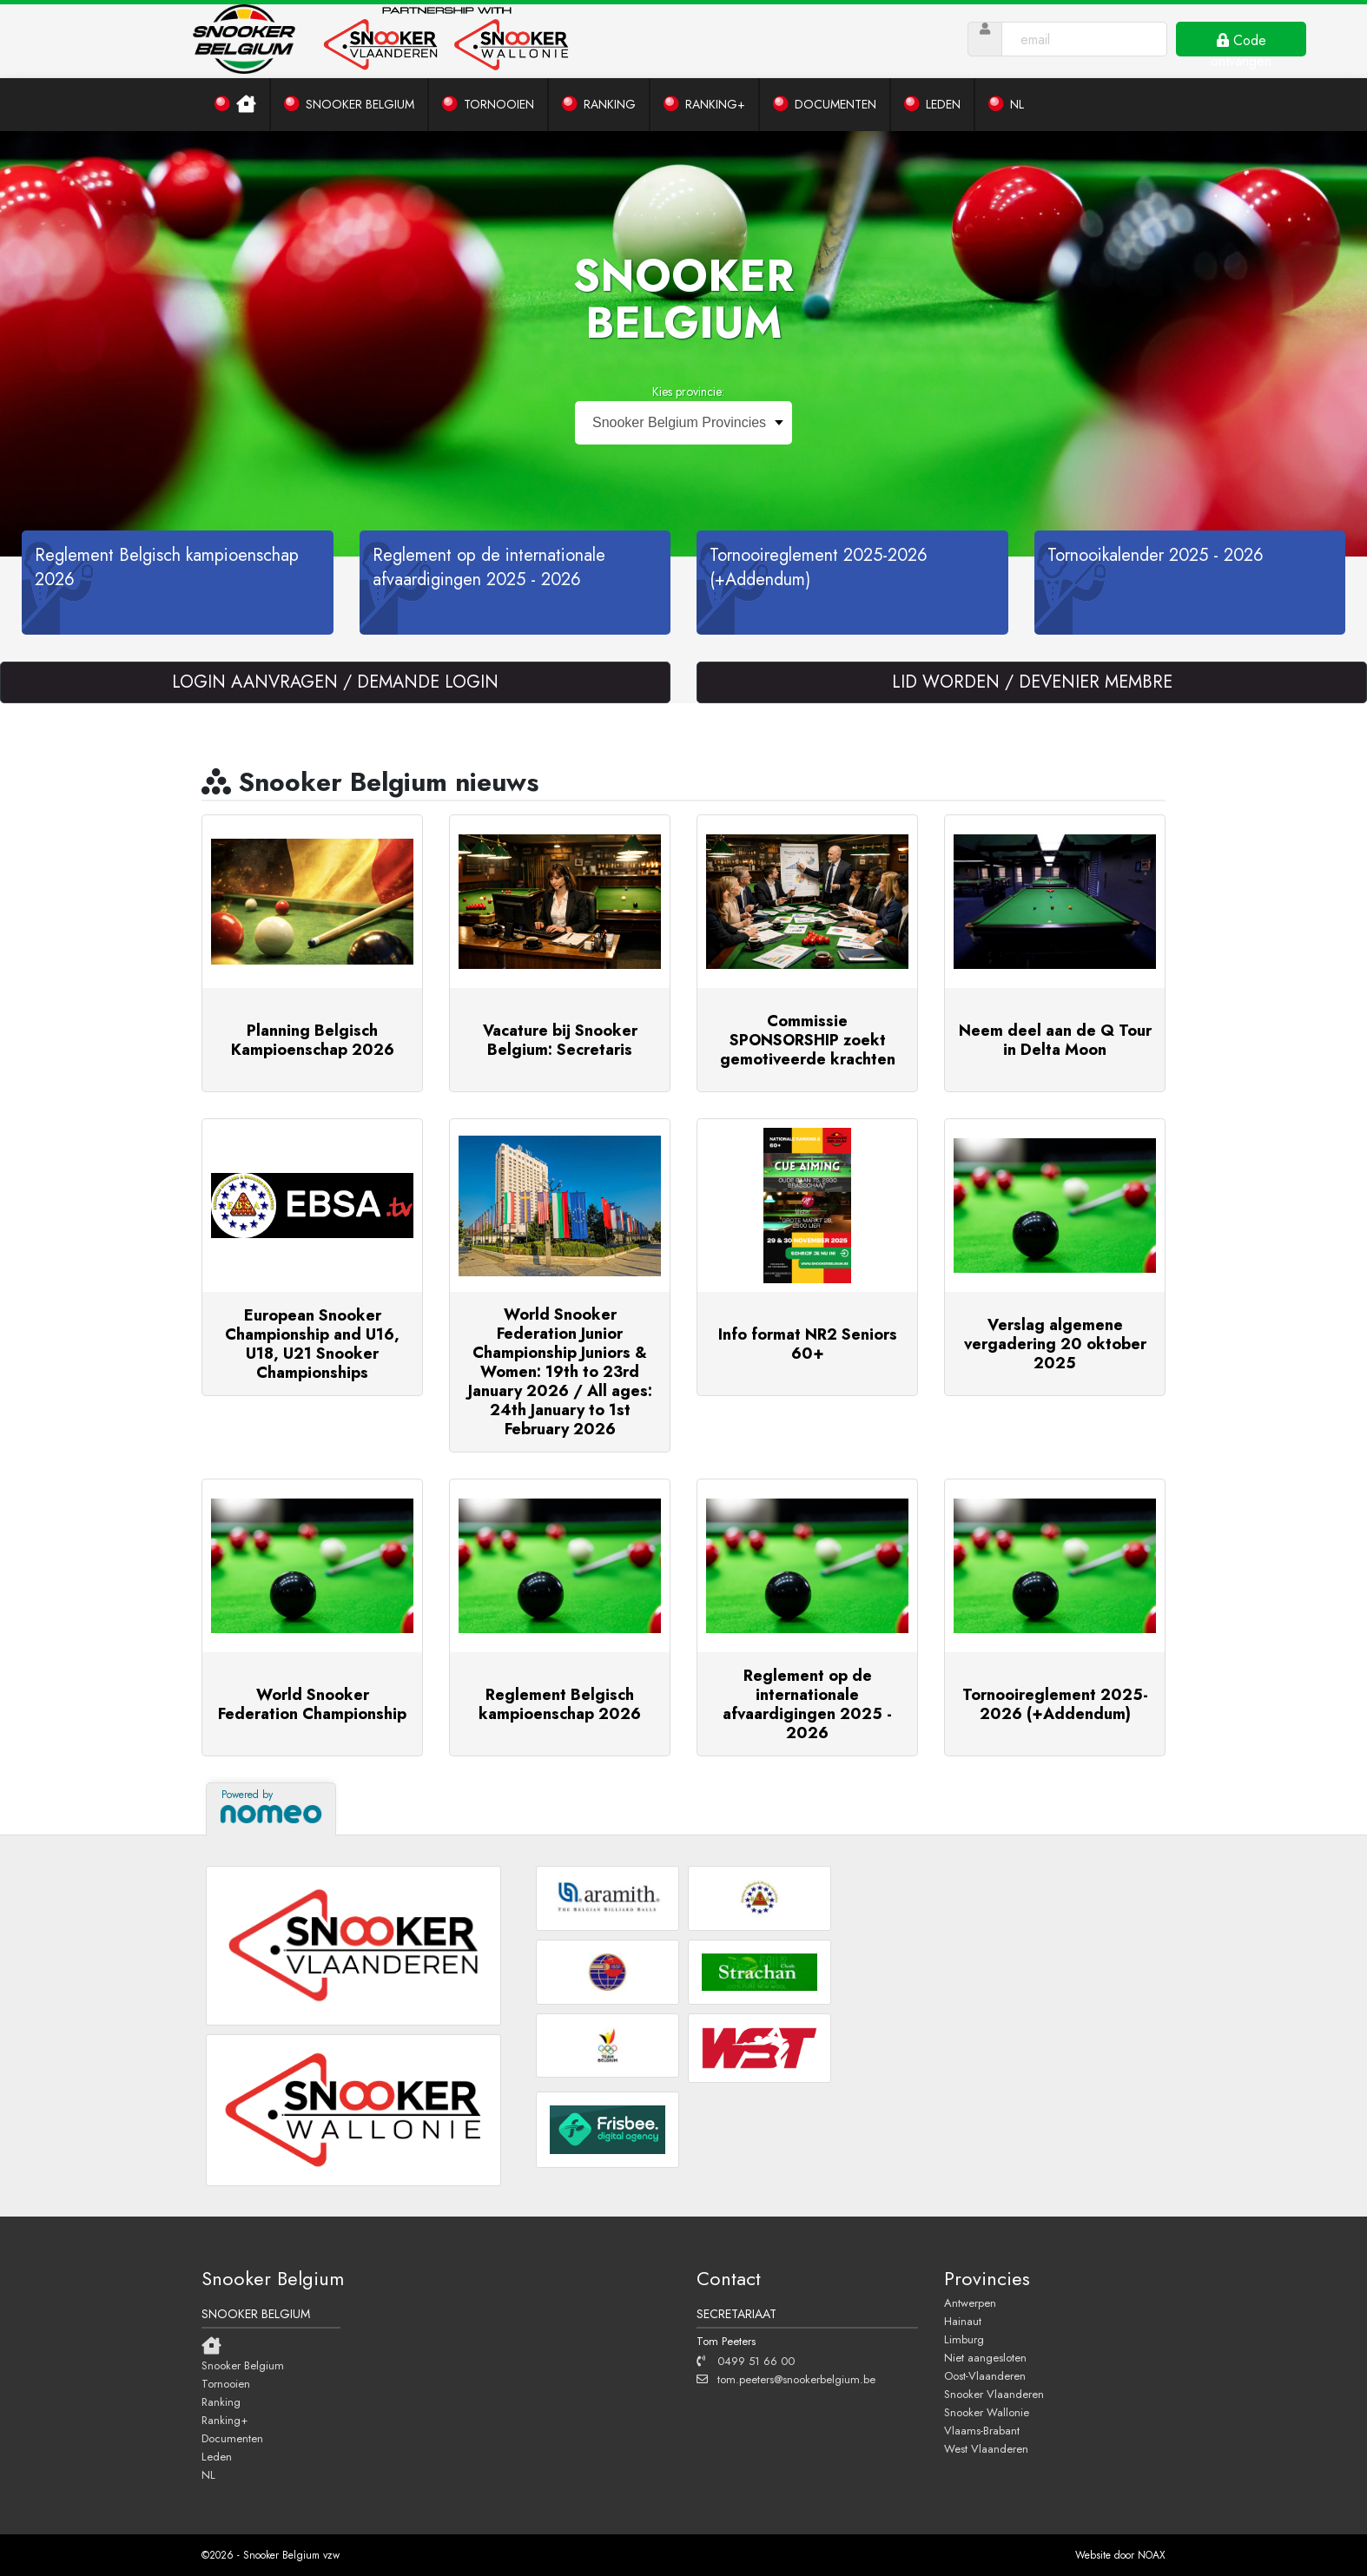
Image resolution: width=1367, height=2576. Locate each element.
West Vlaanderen (986, 2448)
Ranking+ (224, 2420)
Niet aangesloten (985, 2357)
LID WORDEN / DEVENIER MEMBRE (1032, 682)
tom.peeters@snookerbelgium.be (786, 2379)
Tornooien (225, 2383)
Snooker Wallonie (986, 2412)
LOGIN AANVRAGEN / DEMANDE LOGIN (335, 682)
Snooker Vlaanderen (994, 2393)
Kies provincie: (688, 391)
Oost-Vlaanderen (985, 2375)
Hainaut (962, 2321)
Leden (216, 2456)
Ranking (221, 2401)
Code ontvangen (1241, 43)
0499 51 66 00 (746, 2360)
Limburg (964, 2339)
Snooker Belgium (242, 2365)
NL (208, 2474)
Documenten (232, 2438)
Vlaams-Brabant (982, 2430)
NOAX (1152, 2555)
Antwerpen (970, 2302)
